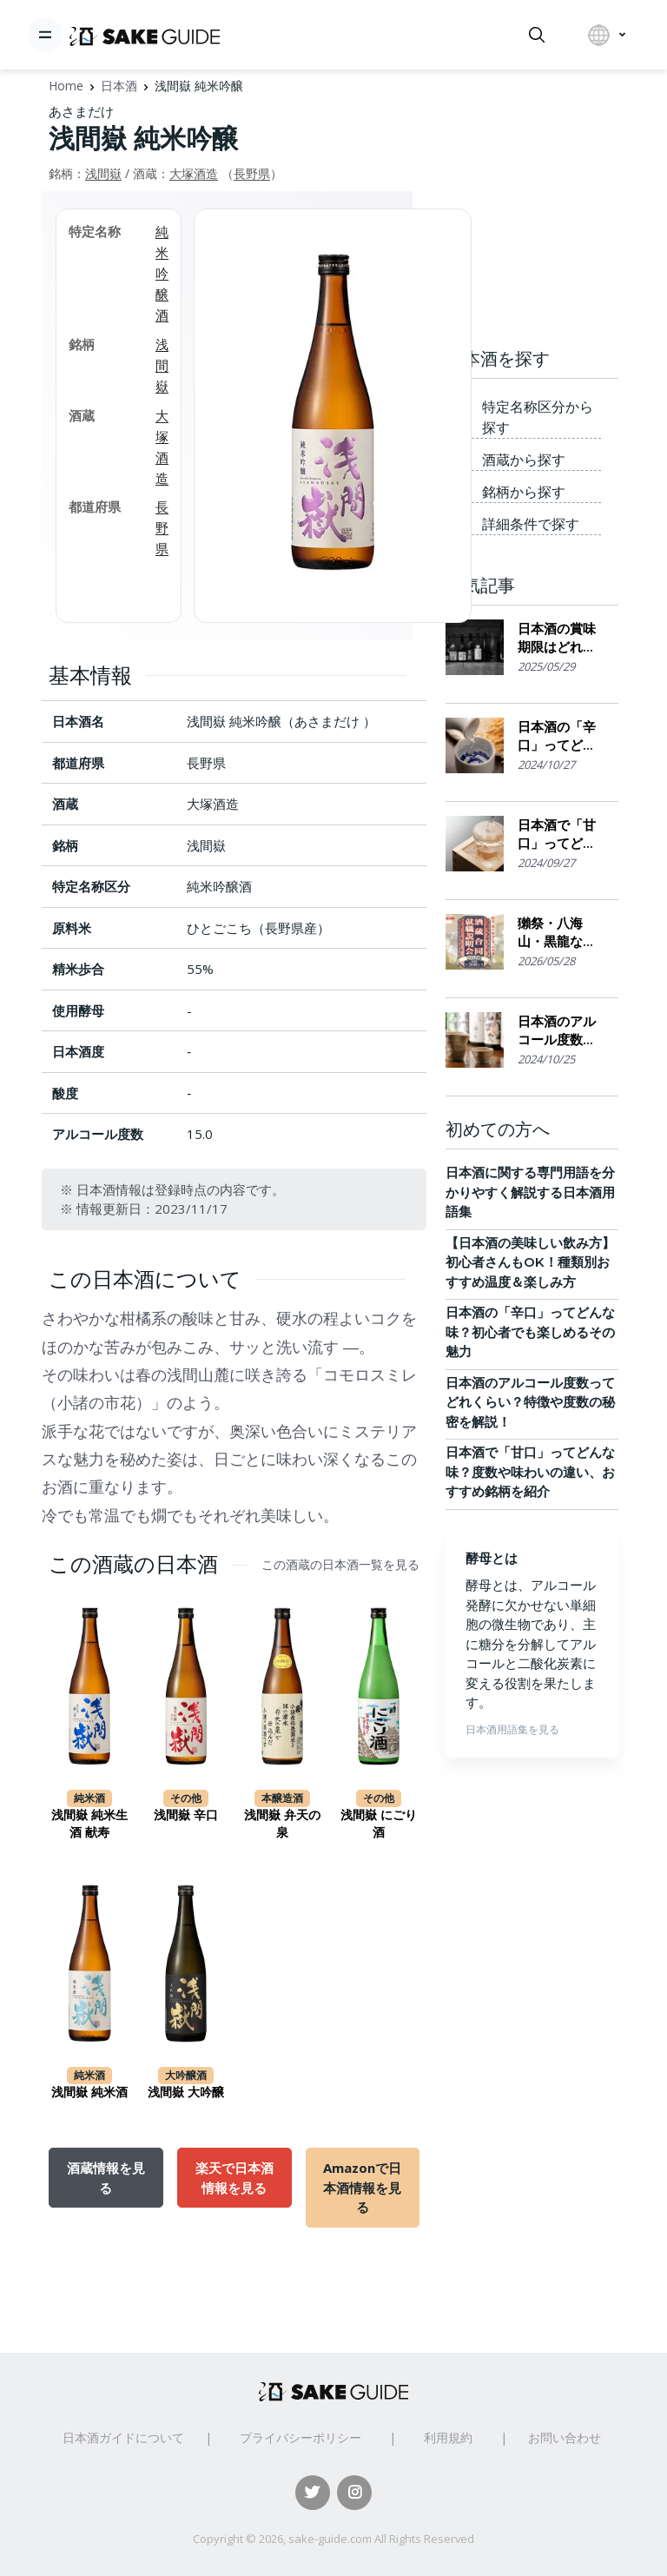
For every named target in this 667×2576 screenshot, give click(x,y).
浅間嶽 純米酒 (89, 2092)
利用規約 (448, 2437)
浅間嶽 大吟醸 (186, 2092)
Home (66, 85)
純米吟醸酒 (161, 272)
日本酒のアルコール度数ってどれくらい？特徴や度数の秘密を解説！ (557, 1031)
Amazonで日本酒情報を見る (362, 2187)
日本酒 (119, 85)
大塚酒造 (193, 173)
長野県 (252, 173)
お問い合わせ (564, 2437)
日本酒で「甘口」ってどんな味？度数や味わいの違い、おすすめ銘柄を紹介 (557, 834)
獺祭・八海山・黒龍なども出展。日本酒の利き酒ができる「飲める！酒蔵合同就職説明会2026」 (557, 932)
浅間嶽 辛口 (186, 1815)
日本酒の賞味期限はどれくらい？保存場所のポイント (557, 638)
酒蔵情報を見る (106, 2177)
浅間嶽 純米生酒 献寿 (89, 1823)
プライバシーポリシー (300, 2437)
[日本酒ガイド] (144, 34)
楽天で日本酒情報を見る (234, 2177)
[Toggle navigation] (45, 34)
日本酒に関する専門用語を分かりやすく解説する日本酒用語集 (530, 1192)
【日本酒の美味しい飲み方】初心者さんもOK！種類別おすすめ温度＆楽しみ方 (530, 1262)
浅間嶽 (103, 173)
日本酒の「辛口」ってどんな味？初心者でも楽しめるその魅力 (557, 736)
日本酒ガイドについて (123, 2437)
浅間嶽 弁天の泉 (282, 1823)
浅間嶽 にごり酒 (378, 1823)
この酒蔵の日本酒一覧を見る (340, 1565)
